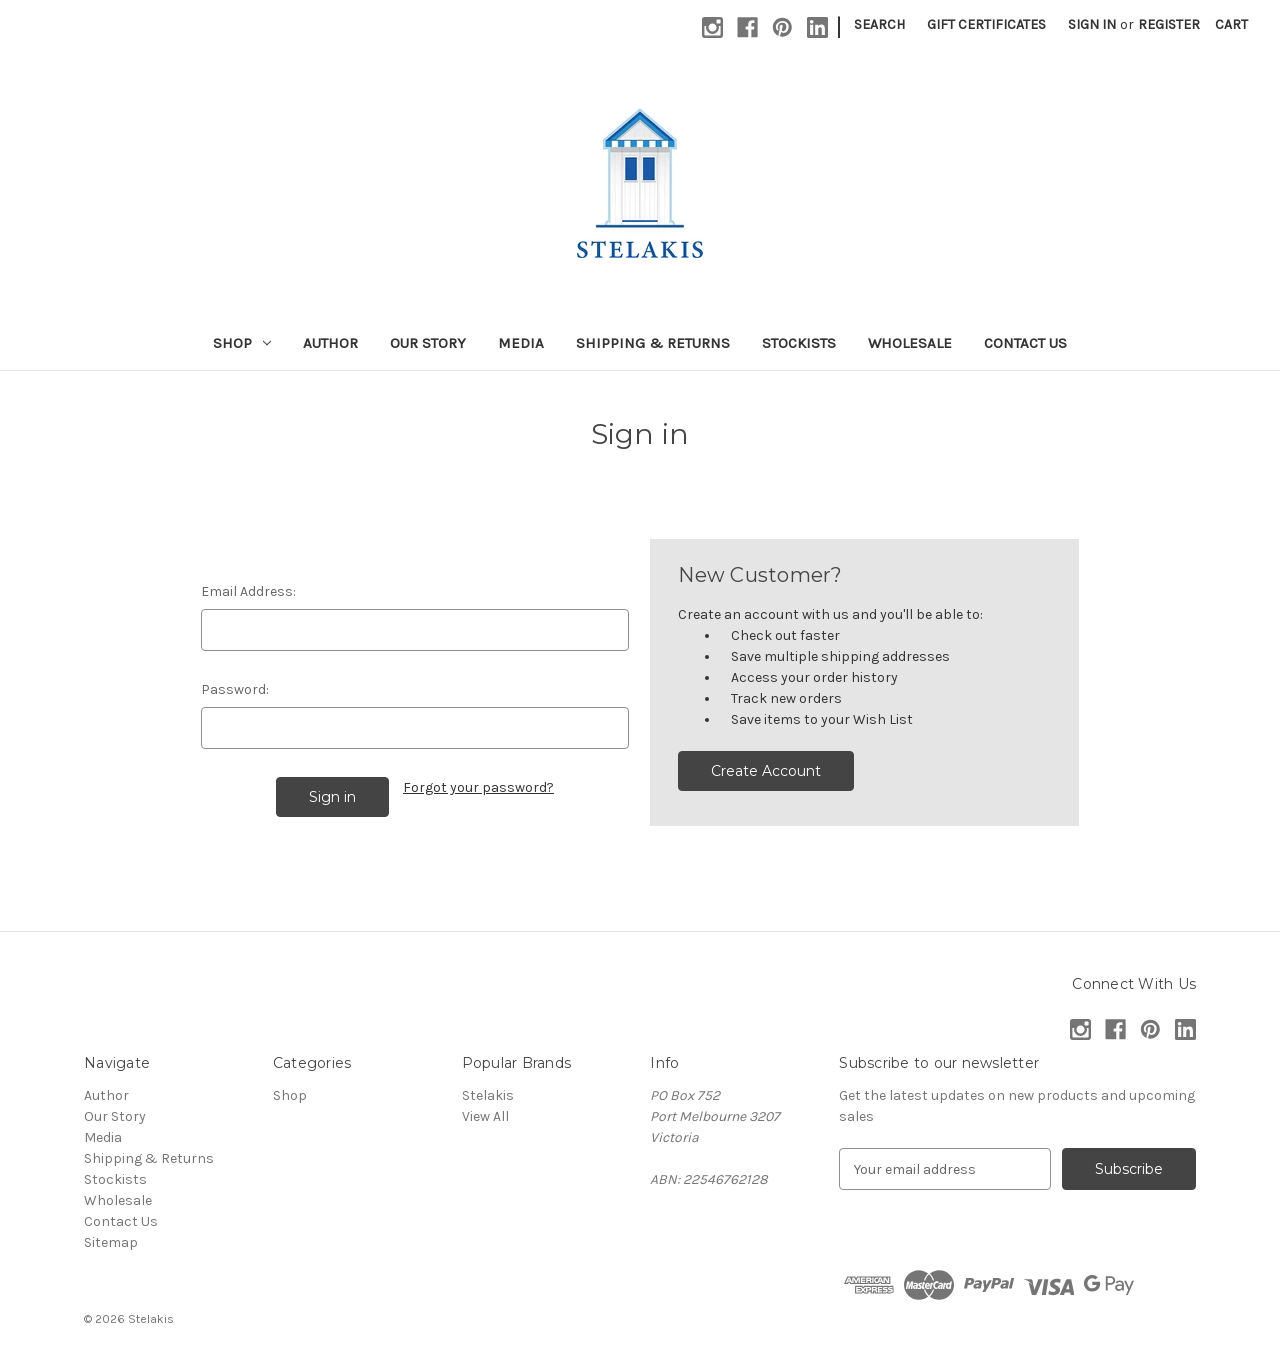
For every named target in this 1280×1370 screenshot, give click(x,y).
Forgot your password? (478, 787)
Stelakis (488, 1095)
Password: (235, 689)
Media (521, 343)
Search (879, 24)
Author (330, 343)
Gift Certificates (986, 24)
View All (485, 1116)
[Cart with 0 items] (1231, 24)
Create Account (766, 771)
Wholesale (910, 343)
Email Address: (248, 591)
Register (1169, 24)
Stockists (799, 343)
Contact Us (1025, 343)
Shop (242, 343)
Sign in (1092, 24)
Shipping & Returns (653, 343)
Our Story (428, 343)
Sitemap (111, 1242)
